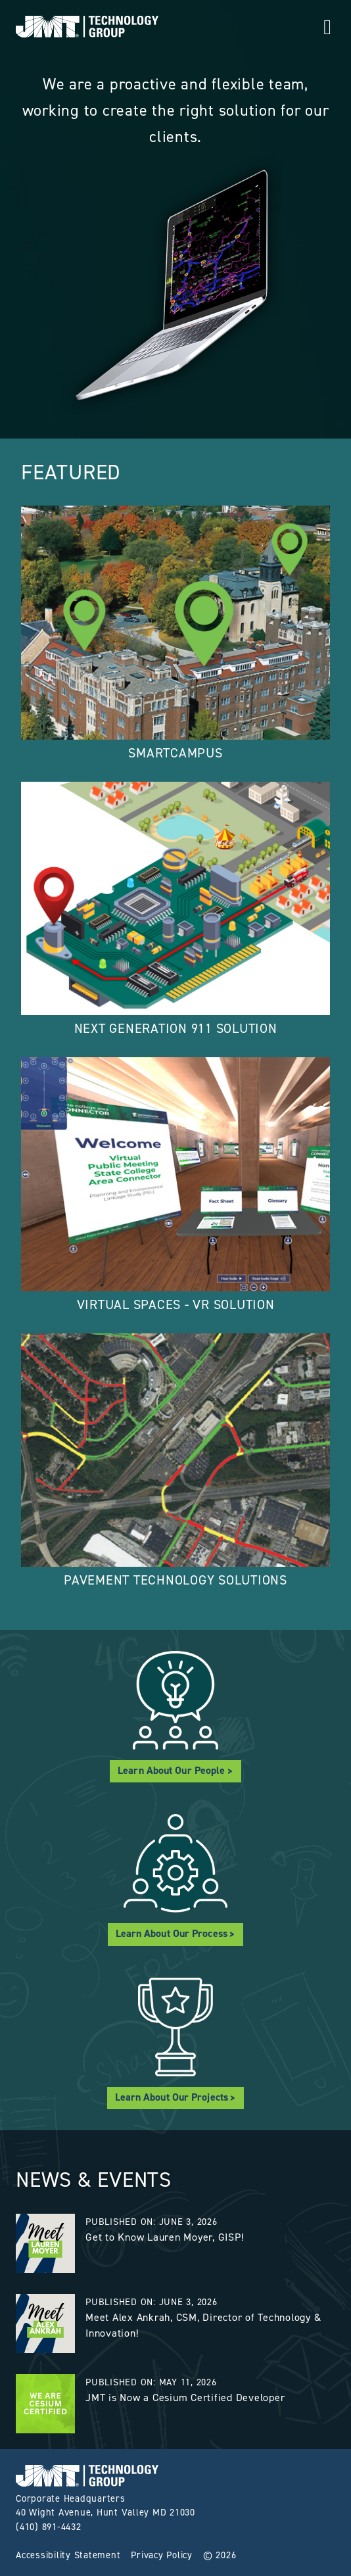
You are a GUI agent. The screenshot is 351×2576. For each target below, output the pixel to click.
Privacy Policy (162, 2555)
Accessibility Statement (68, 2555)
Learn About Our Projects (171, 2097)
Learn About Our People (171, 1770)
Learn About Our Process (171, 1933)
